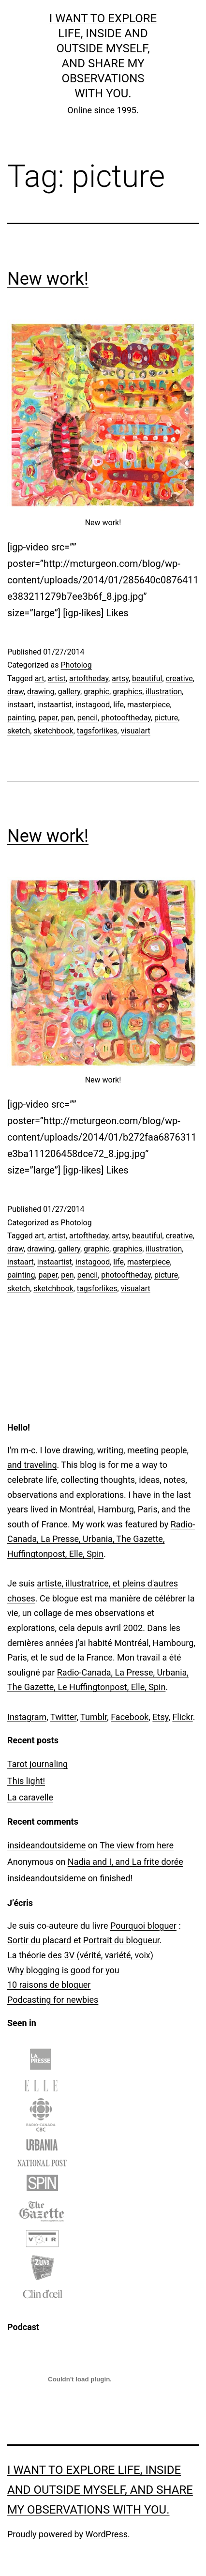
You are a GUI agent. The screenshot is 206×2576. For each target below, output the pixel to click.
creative (179, 678)
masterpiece (148, 704)
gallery (69, 691)
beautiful (147, 678)
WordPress (107, 2534)
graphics (127, 691)
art (39, 678)
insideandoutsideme (46, 1845)
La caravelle (30, 1797)
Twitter (63, 1717)
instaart (20, 704)
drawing (41, 691)
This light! (26, 1781)
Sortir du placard (39, 1940)
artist (57, 678)
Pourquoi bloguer (143, 1926)
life (118, 704)
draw (15, 691)
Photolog (75, 665)
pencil (87, 717)
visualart (135, 730)
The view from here (137, 1845)
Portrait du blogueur (121, 1940)
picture (166, 717)
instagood (92, 704)
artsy (120, 678)
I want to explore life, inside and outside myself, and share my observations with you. (100, 2489)
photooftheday (126, 717)
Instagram (26, 1717)
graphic (96, 691)
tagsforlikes (97, 730)
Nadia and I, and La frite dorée (125, 1862)
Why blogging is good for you (63, 1970)
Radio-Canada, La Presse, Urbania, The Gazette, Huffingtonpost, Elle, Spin (101, 1539)
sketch (18, 730)
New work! (47, 279)
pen (67, 717)
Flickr (182, 1717)
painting (21, 717)
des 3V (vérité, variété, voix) (100, 1955)
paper (48, 717)
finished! (116, 1878)
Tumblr (93, 1717)
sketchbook (53, 730)
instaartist (54, 704)
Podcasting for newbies (52, 2000)
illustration (164, 691)
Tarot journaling (37, 1764)
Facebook (129, 1717)
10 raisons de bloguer (48, 1985)
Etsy (160, 1717)
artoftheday (88, 678)
